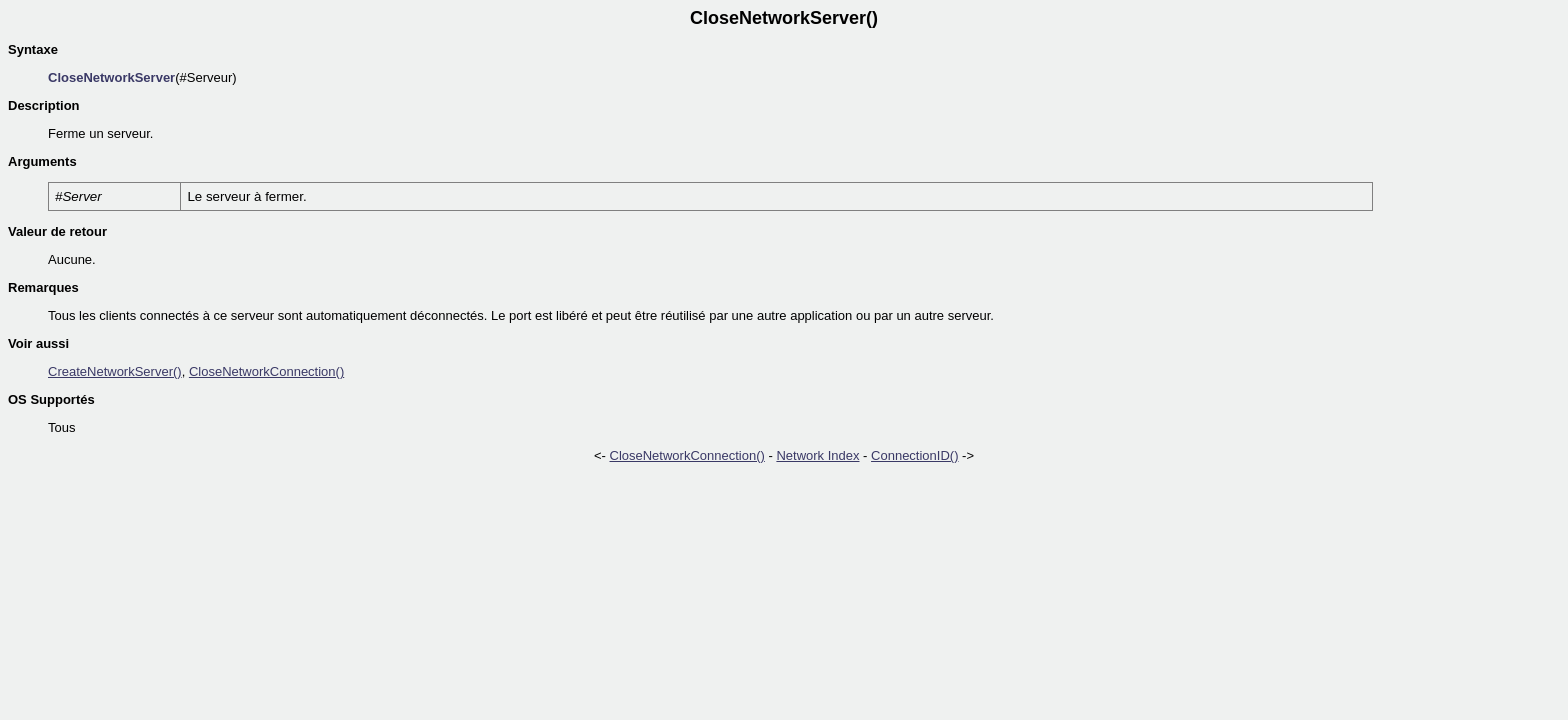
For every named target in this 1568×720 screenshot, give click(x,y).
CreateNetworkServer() (115, 371)
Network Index (817, 455)
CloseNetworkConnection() (266, 371)
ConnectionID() (914, 455)
